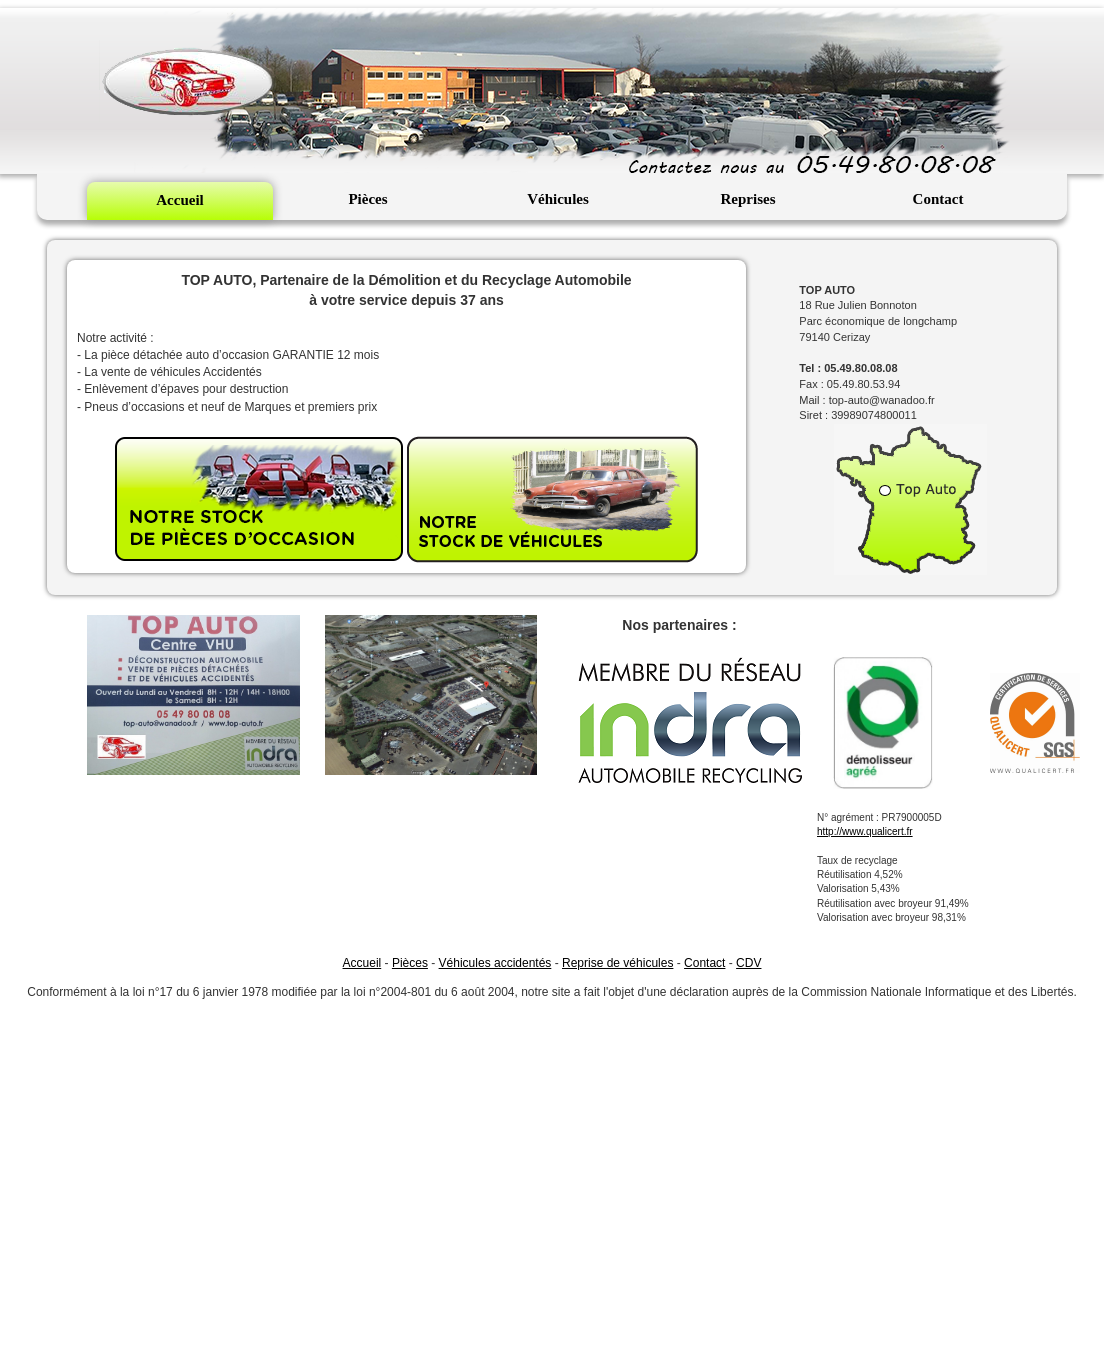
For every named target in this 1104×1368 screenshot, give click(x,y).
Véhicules (558, 199)
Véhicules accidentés (495, 963)
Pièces (367, 199)
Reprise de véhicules (617, 963)
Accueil (179, 200)
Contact (938, 199)
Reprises (748, 199)
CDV (748, 963)
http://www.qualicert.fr (865, 831)
